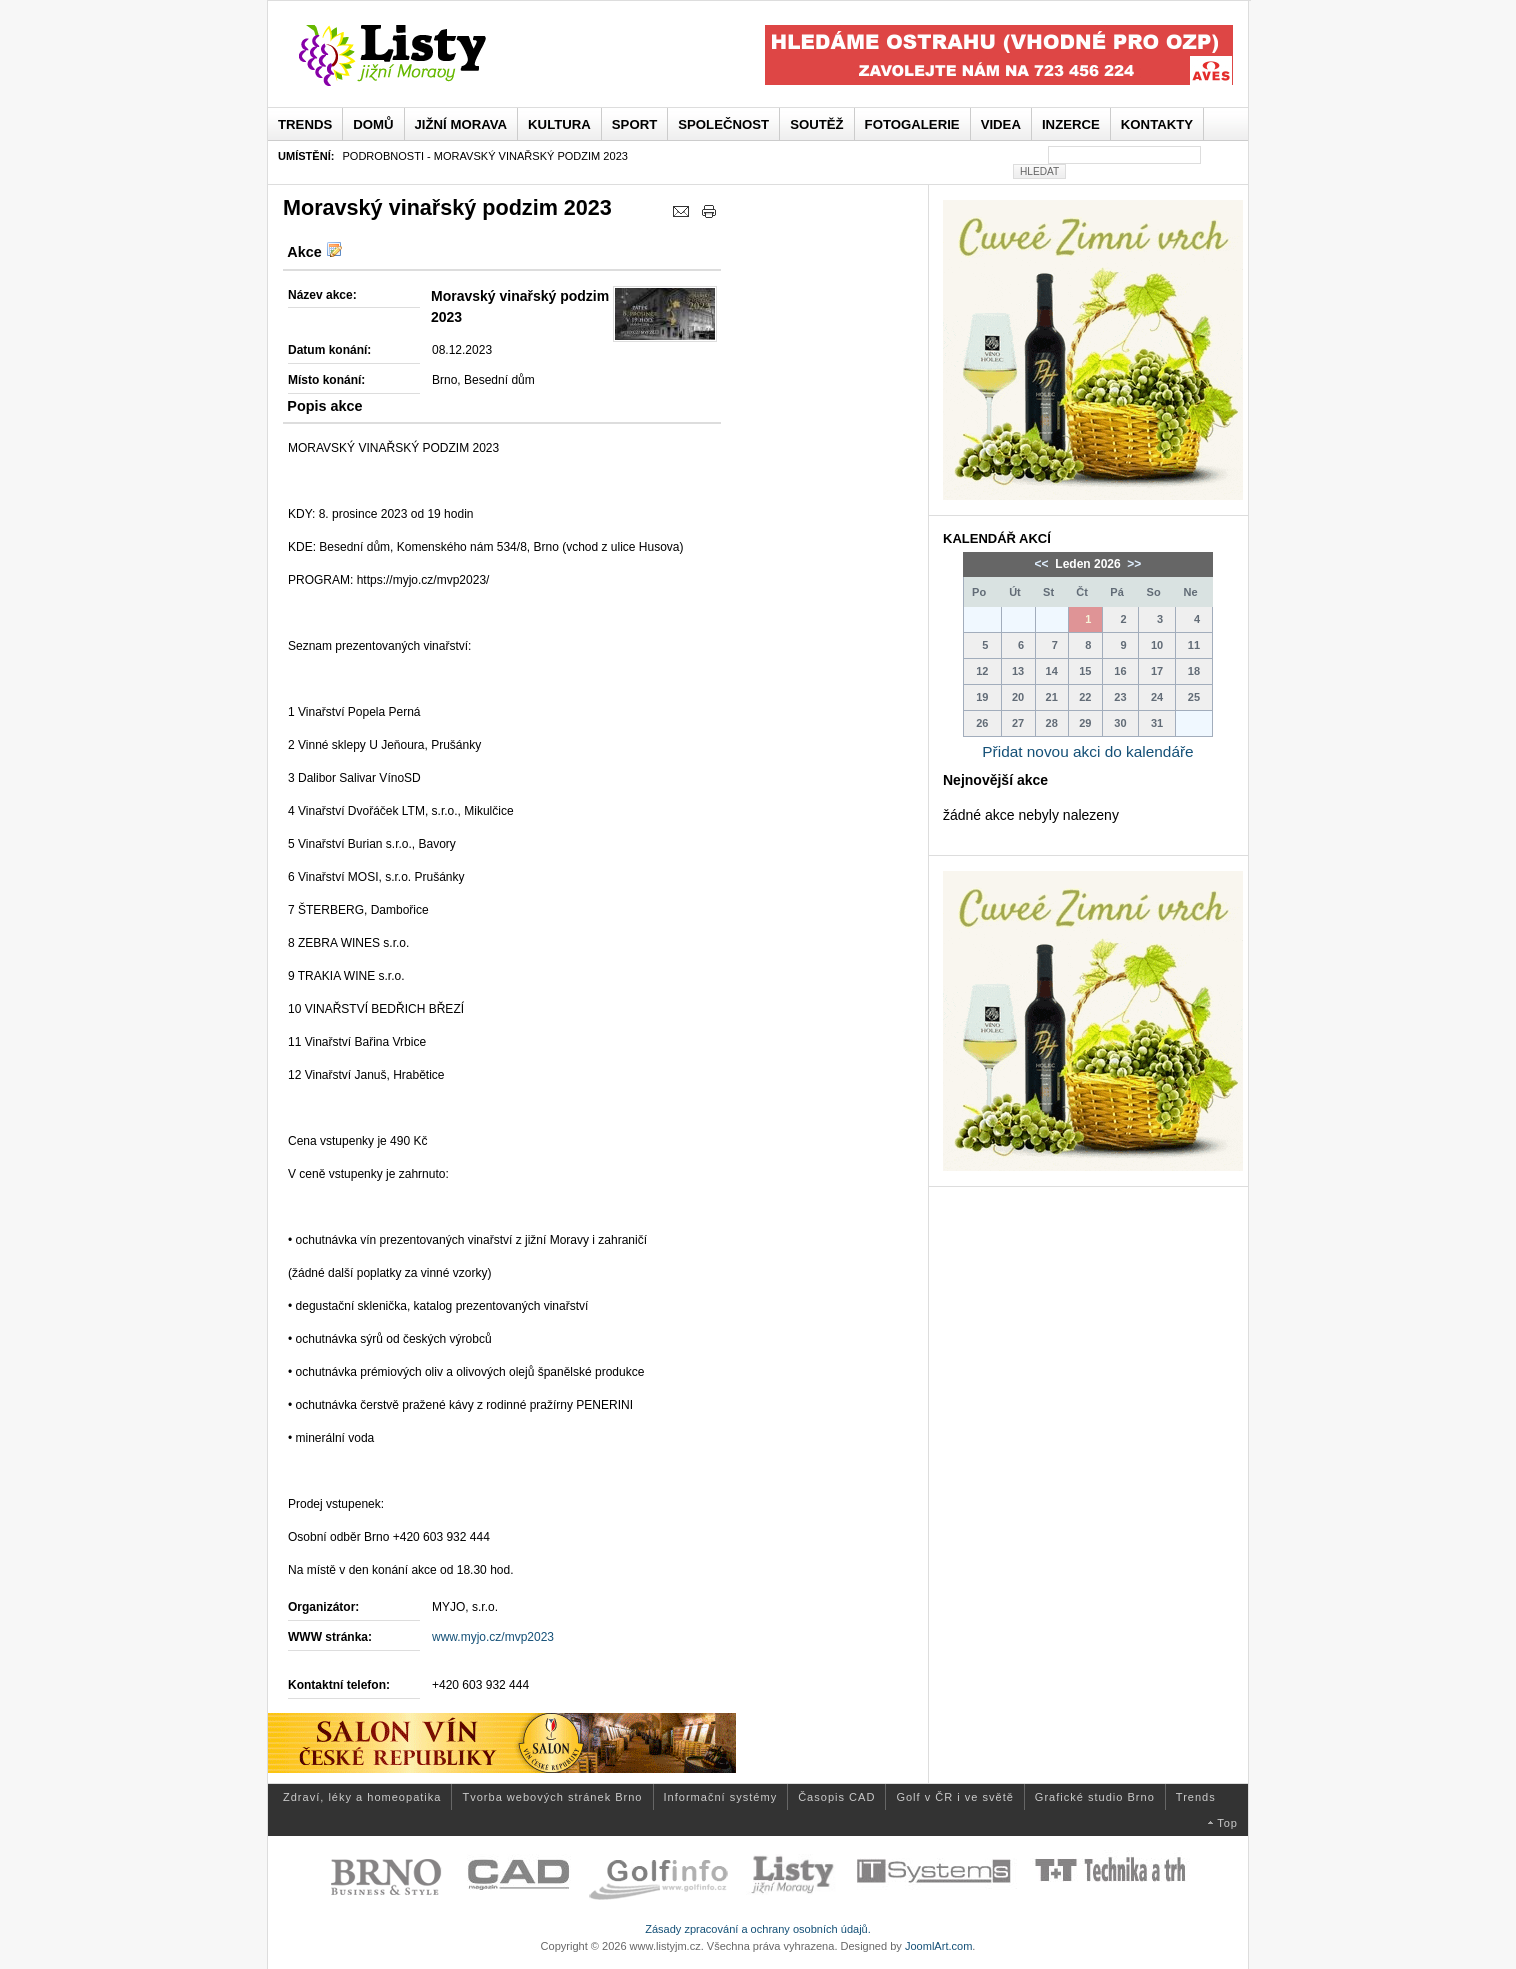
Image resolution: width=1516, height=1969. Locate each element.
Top (1227, 1823)
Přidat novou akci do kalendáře (1087, 751)
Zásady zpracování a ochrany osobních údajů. (758, 1929)
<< (1043, 564)
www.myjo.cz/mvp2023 (493, 1637)
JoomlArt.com (938, 1946)
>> (1132, 564)
